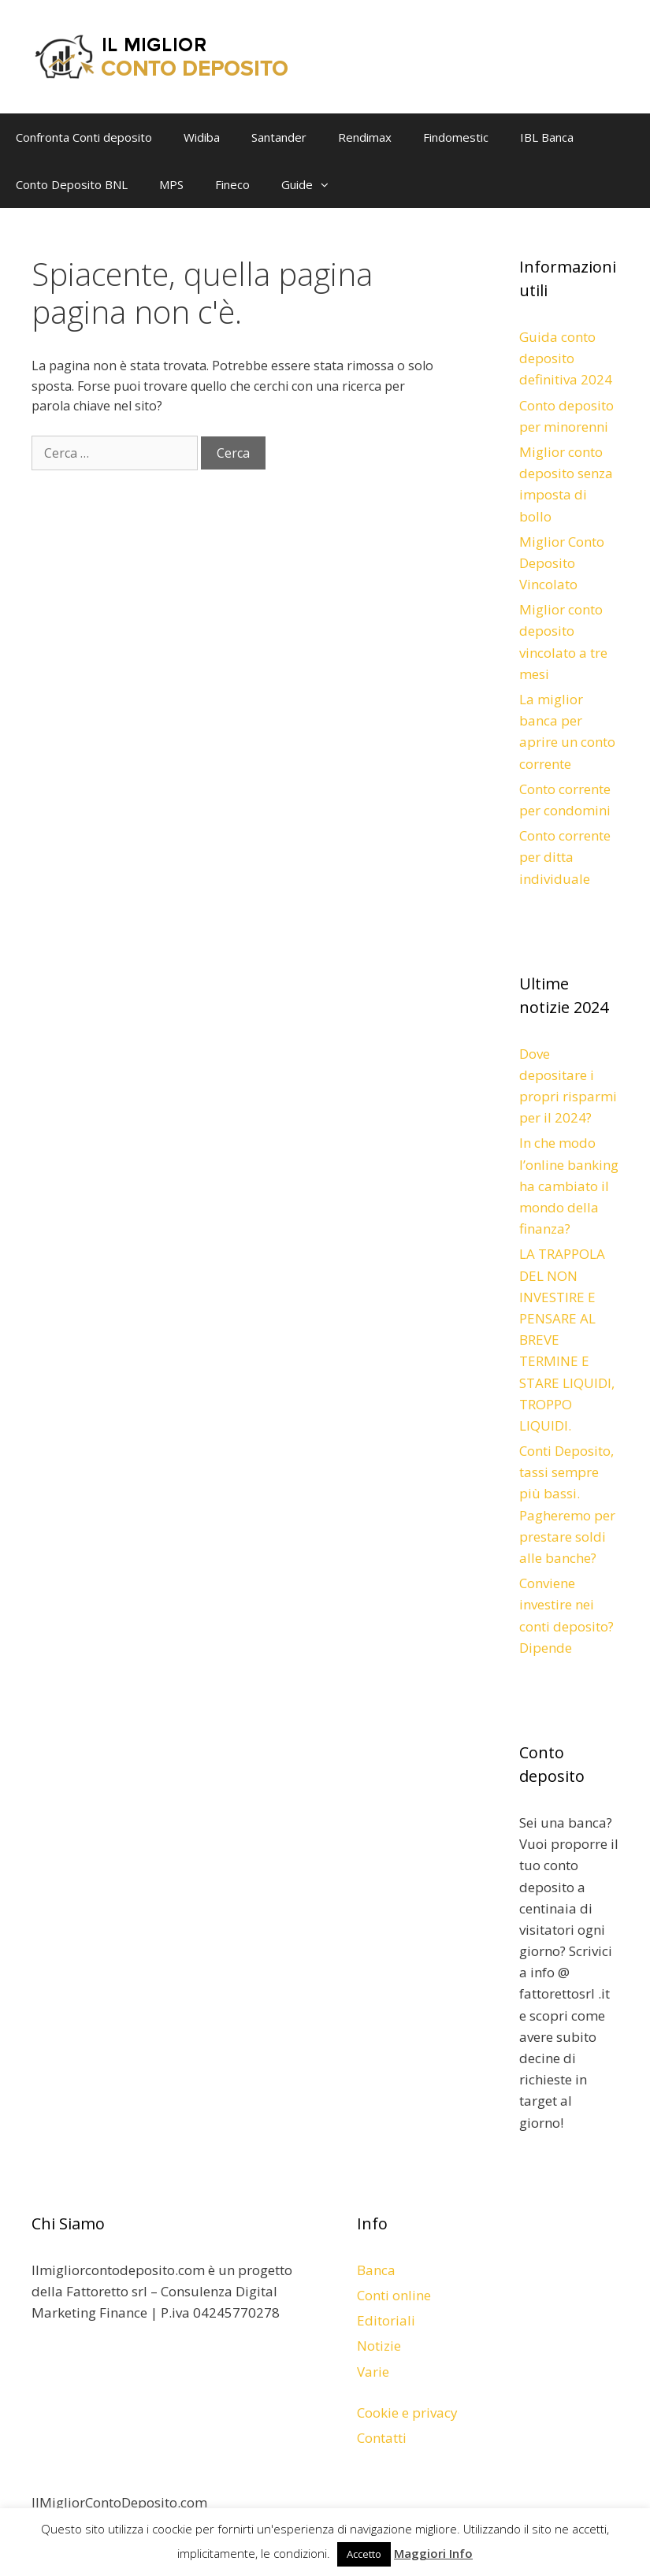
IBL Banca (547, 137)
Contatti (382, 2438)
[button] (328, 184)
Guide (312, 184)
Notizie (379, 2346)
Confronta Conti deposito (84, 137)
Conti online (394, 2295)
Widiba (202, 137)
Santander (278, 137)
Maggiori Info (433, 2553)
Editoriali (386, 2320)
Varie (373, 2372)
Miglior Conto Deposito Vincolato (561, 563)
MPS (171, 184)
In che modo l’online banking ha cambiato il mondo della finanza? (568, 1186)
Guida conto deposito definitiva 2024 (565, 358)
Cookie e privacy (407, 2412)
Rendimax (365, 137)
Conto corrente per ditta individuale (565, 856)
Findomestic (455, 137)
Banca (376, 2270)
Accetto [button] (364, 2554)
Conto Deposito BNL (72, 184)
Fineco (232, 184)
